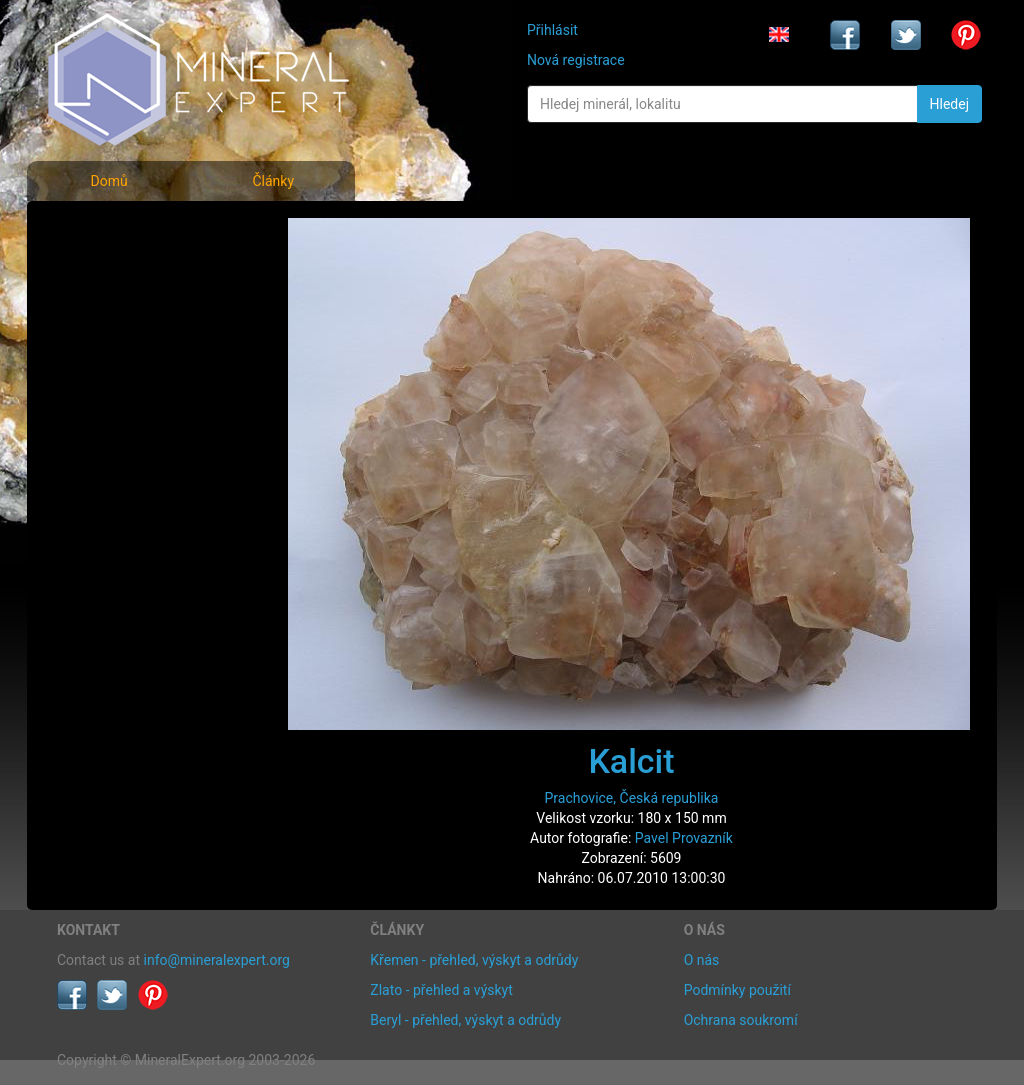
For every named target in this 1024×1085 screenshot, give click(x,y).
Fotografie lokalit (126, 318)
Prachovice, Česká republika (632, 798)
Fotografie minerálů (136, 230)
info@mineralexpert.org (217, 960)
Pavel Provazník (684, 838)
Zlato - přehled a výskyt (441, 990)
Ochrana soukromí (741, 1020)
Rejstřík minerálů (126, 274)
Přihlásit (552, 30)
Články (273, 181)
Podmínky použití (737, 990)
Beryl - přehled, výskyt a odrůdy (465, 1020)
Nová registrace (576, 60)
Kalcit (631, 761)
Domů (108, 181)
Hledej (949, 104)
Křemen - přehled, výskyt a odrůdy (474, 960)
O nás (702, 960)
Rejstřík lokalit (115, 362)
